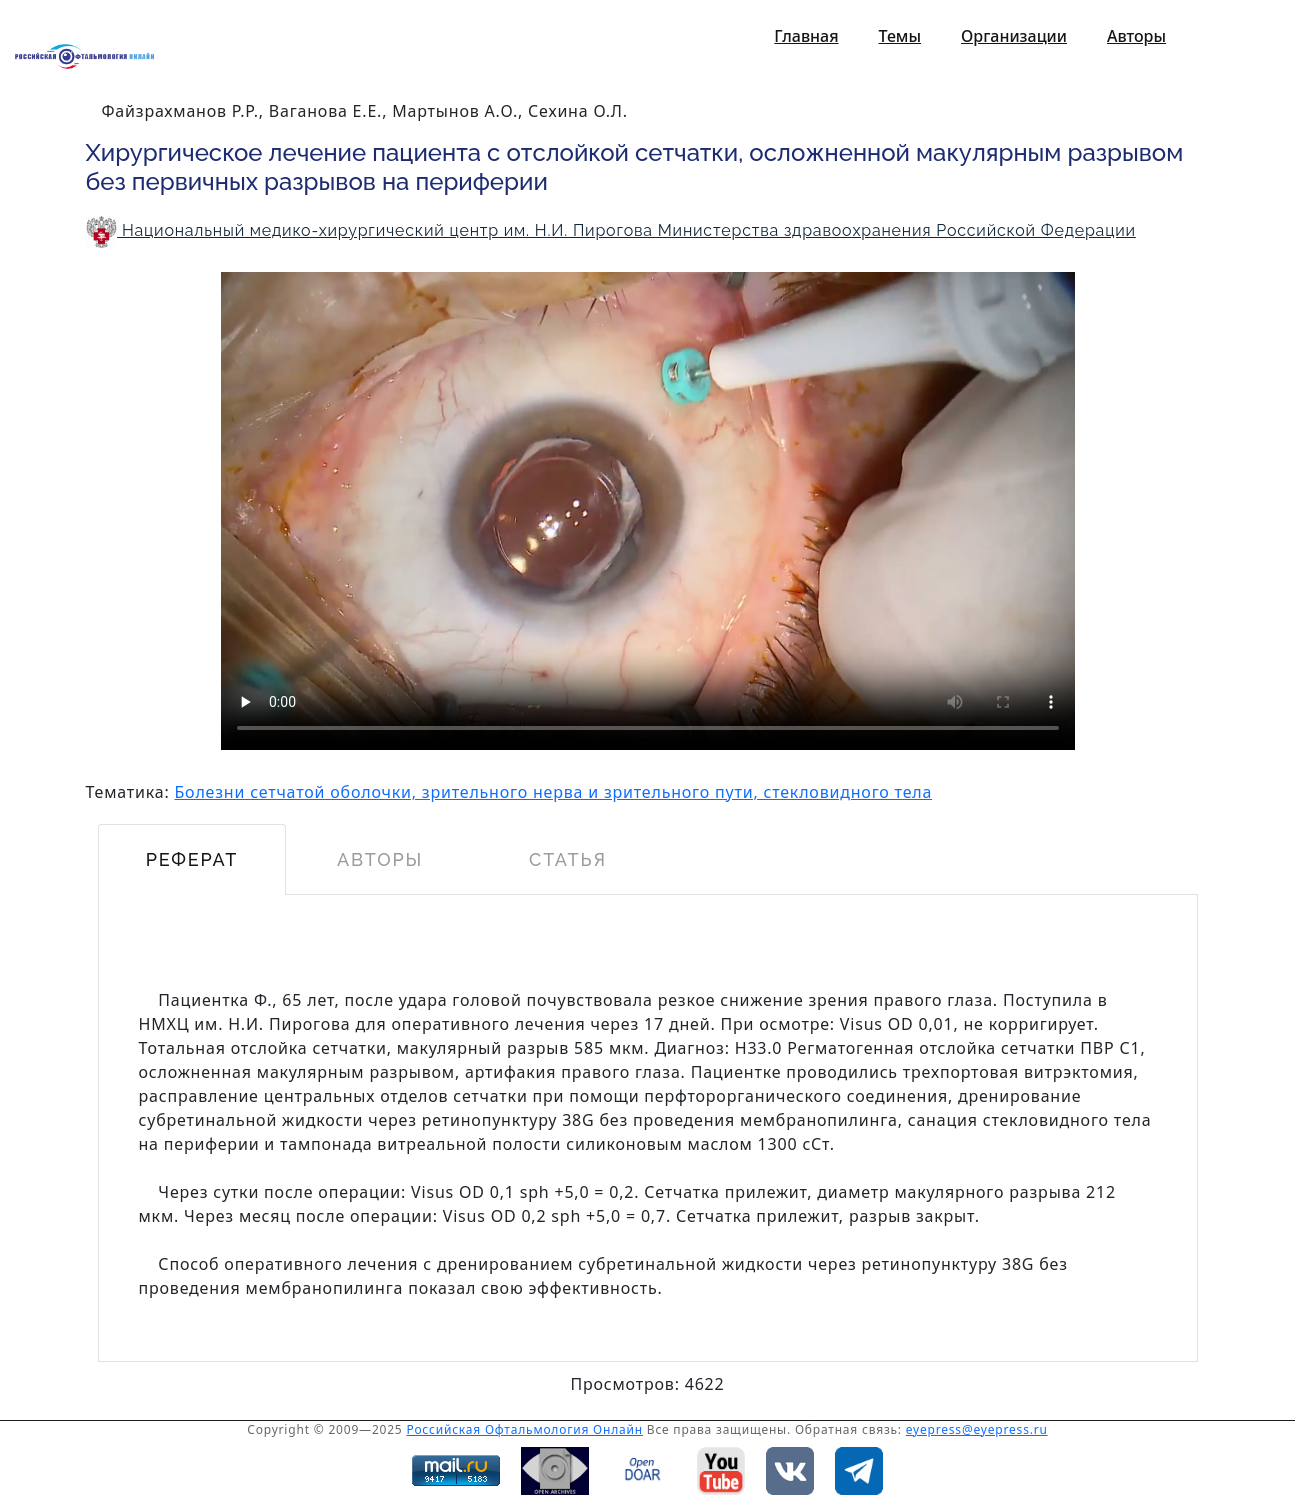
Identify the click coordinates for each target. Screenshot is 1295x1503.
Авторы (1136, 36)
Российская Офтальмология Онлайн (524, 1429)
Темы (900, 36)
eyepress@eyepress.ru (977, 1429)
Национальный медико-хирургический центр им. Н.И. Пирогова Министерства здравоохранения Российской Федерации (611, 230)
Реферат (191, 859)
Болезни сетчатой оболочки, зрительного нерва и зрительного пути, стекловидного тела (554, 792)
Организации (1014, 36)
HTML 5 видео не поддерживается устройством (648, 511)
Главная (806, 36)
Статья (568, 859)
